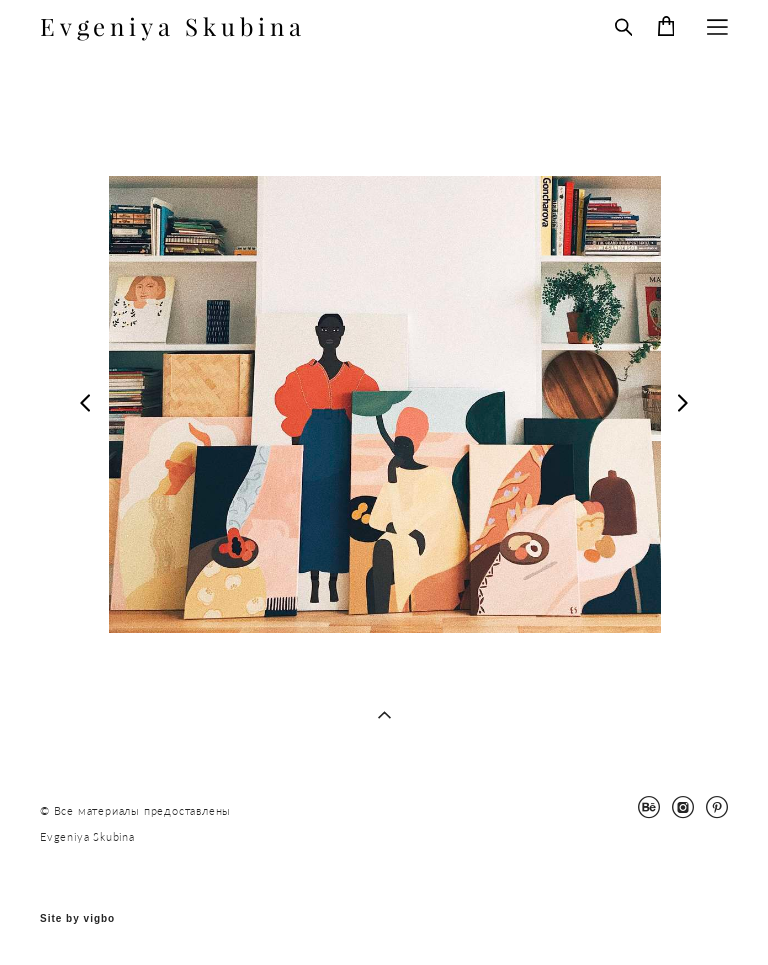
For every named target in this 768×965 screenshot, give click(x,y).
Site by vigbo (77, 919)
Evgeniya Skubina (173, 27)
